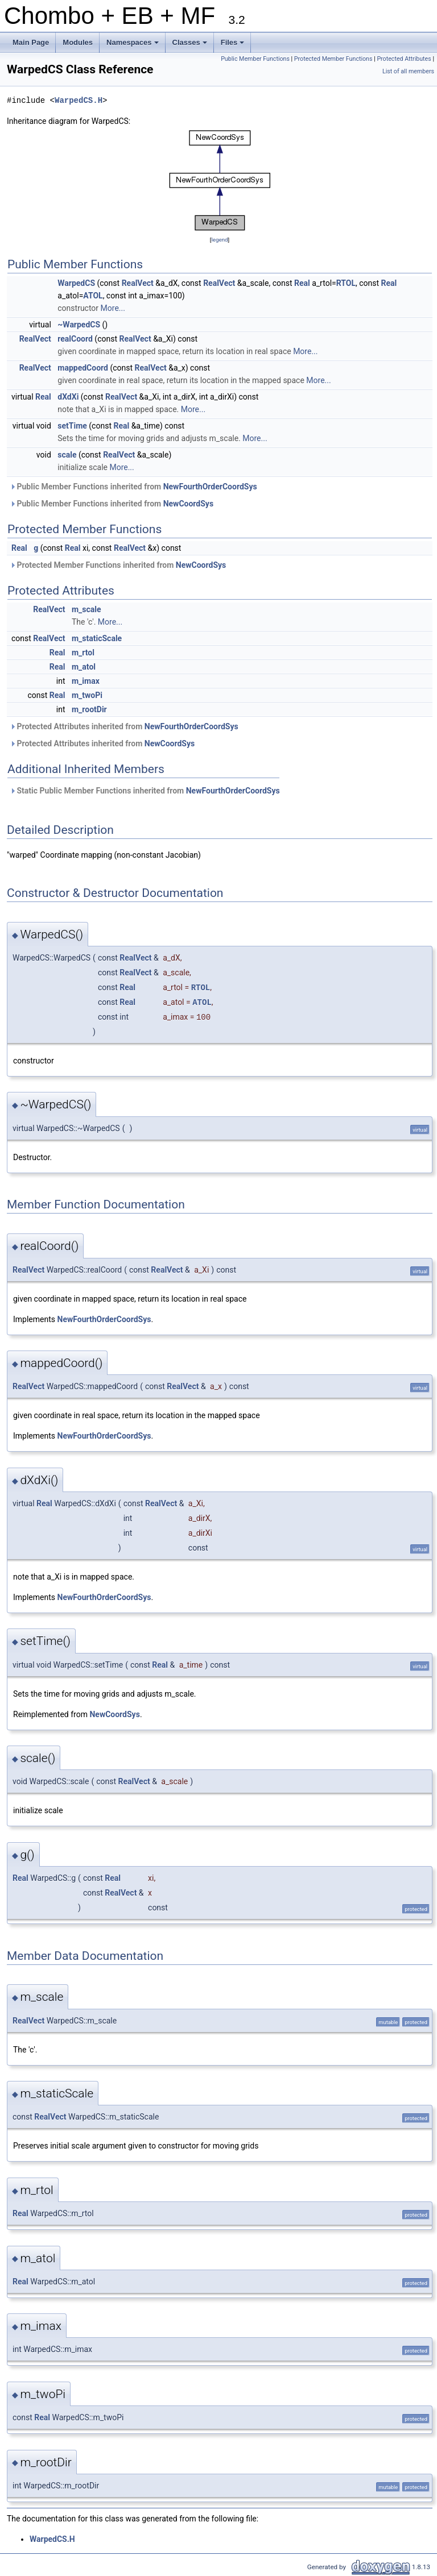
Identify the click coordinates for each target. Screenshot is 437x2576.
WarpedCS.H (78, 100)
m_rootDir (89, 709)
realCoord (75, 338)
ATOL (92, 295)
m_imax (86, 680)
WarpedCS (76, 283)
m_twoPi (87, 695)
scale (66, 454)
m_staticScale (97, 638)
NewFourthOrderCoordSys (210, 486)
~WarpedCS (78, 324)
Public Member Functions (255, 59)
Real (302, 283)
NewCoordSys (188, 503)
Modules (78, 42)
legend (219, 239)
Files (233, 45)
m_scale (86, 609)
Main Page (31, 42)
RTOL (346, 283)
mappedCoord (82, 367)
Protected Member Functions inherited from (118, 565)
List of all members (408, 71)
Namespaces (133, 45)
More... (113, 308)
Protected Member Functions (333, 59)
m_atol (84, 666)
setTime (72, 425)
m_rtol (83, 652)
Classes (190, 45)
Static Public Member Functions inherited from (145, 790)
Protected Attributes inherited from (124, 726)
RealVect (138, 283)
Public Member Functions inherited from (133, 486)
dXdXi (68, 396)
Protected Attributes (404, 59)
